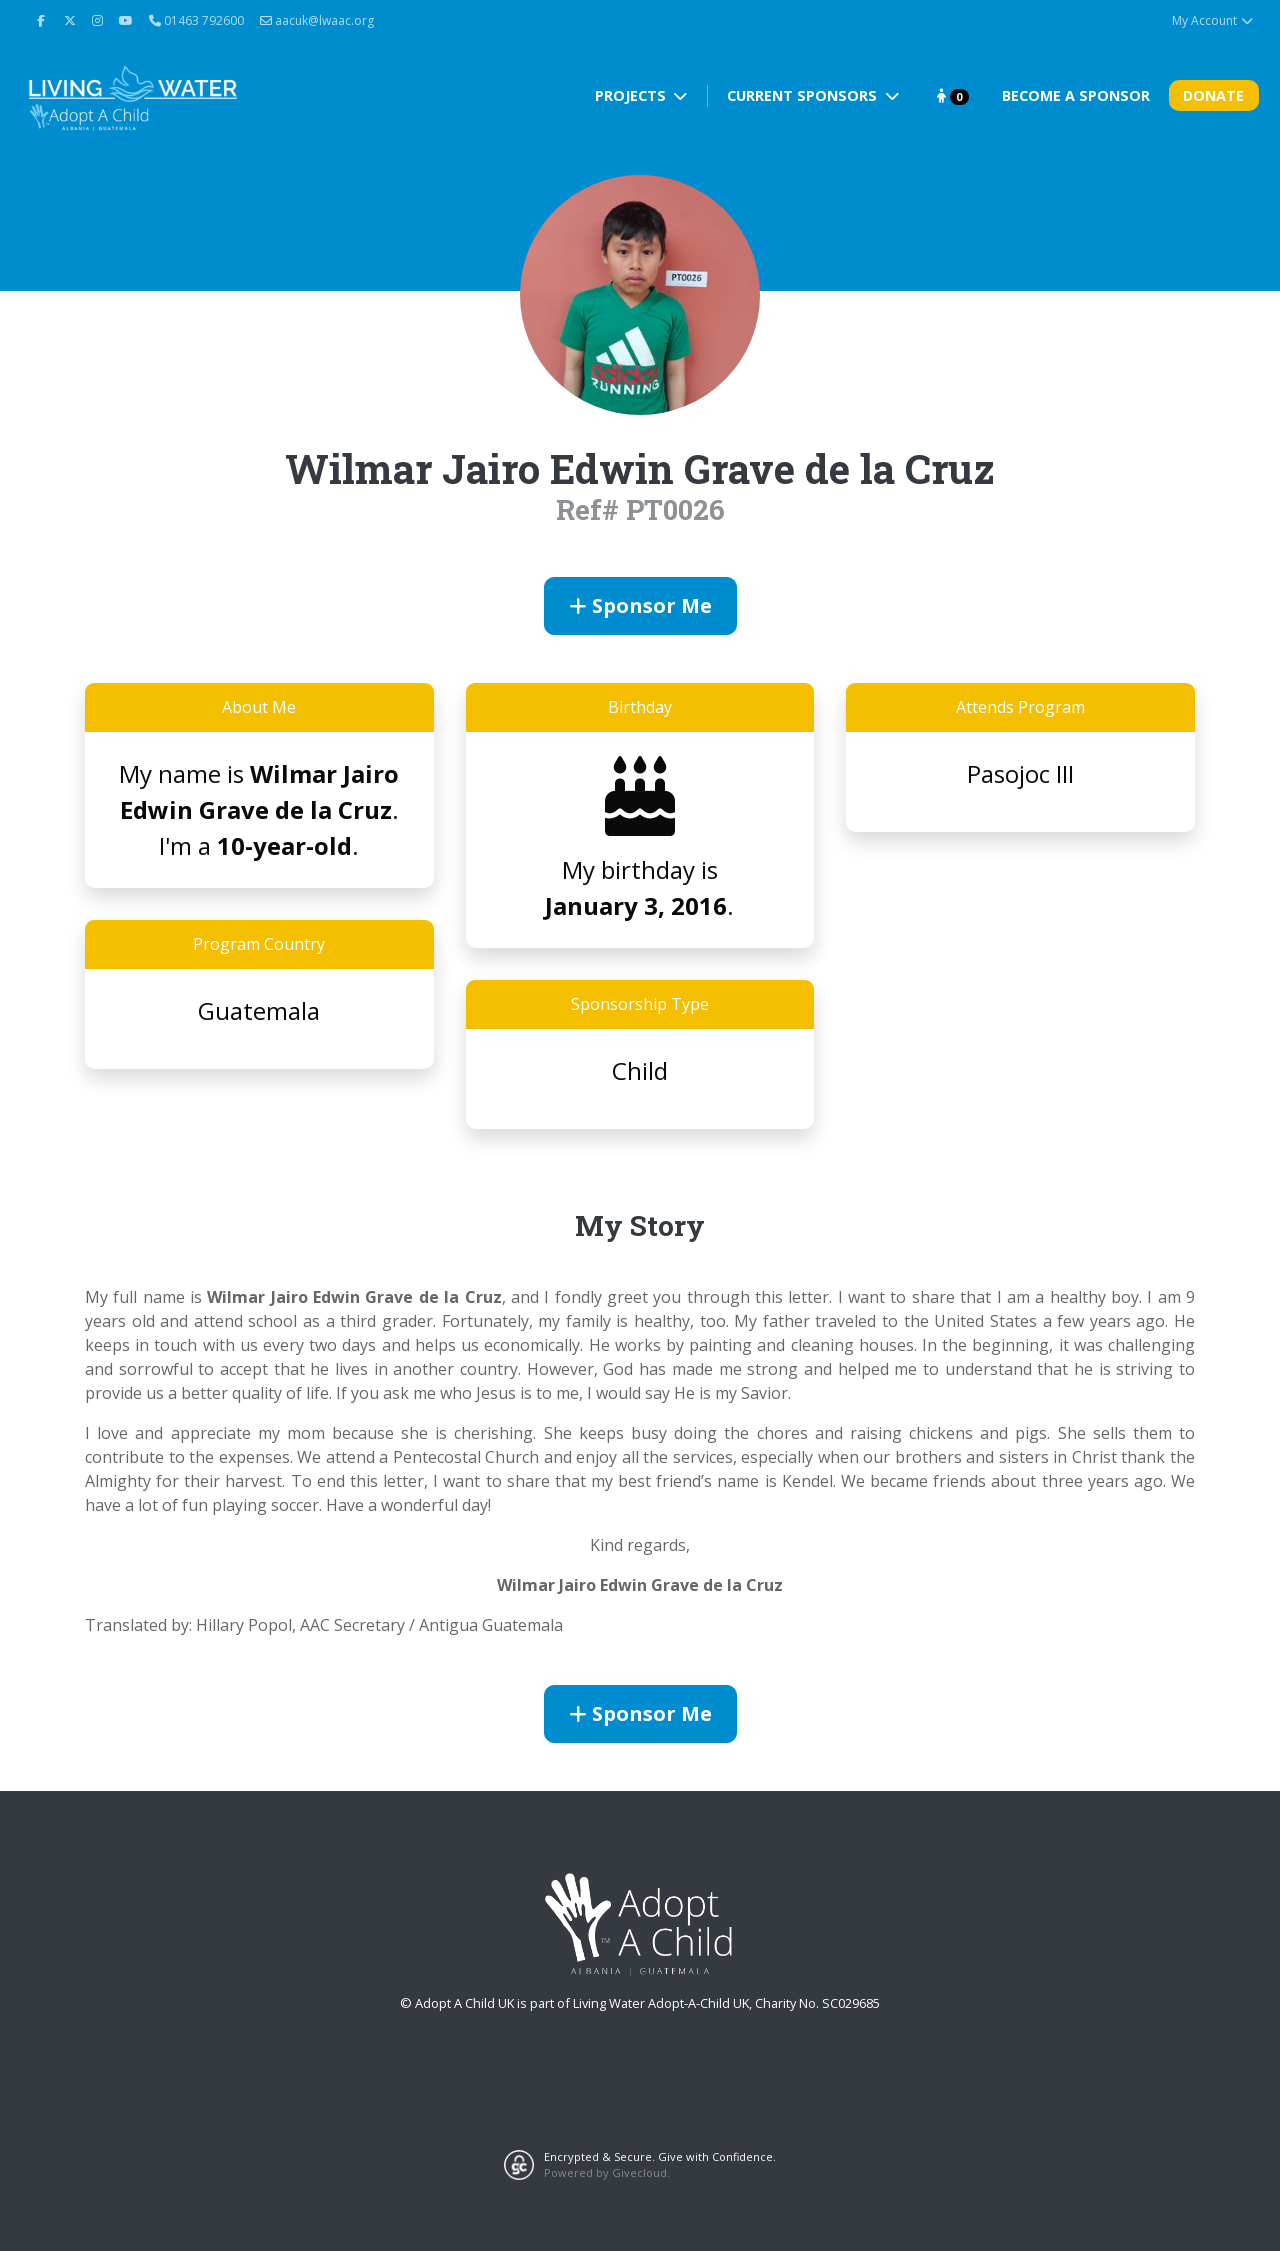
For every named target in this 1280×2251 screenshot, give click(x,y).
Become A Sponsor (1076, 95)
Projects (632, 95)
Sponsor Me (640, 605)
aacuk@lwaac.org (317, 20)
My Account (1213, 20)
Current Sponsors (804, 95)
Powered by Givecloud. (607, 2172)
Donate (1213, 95)
